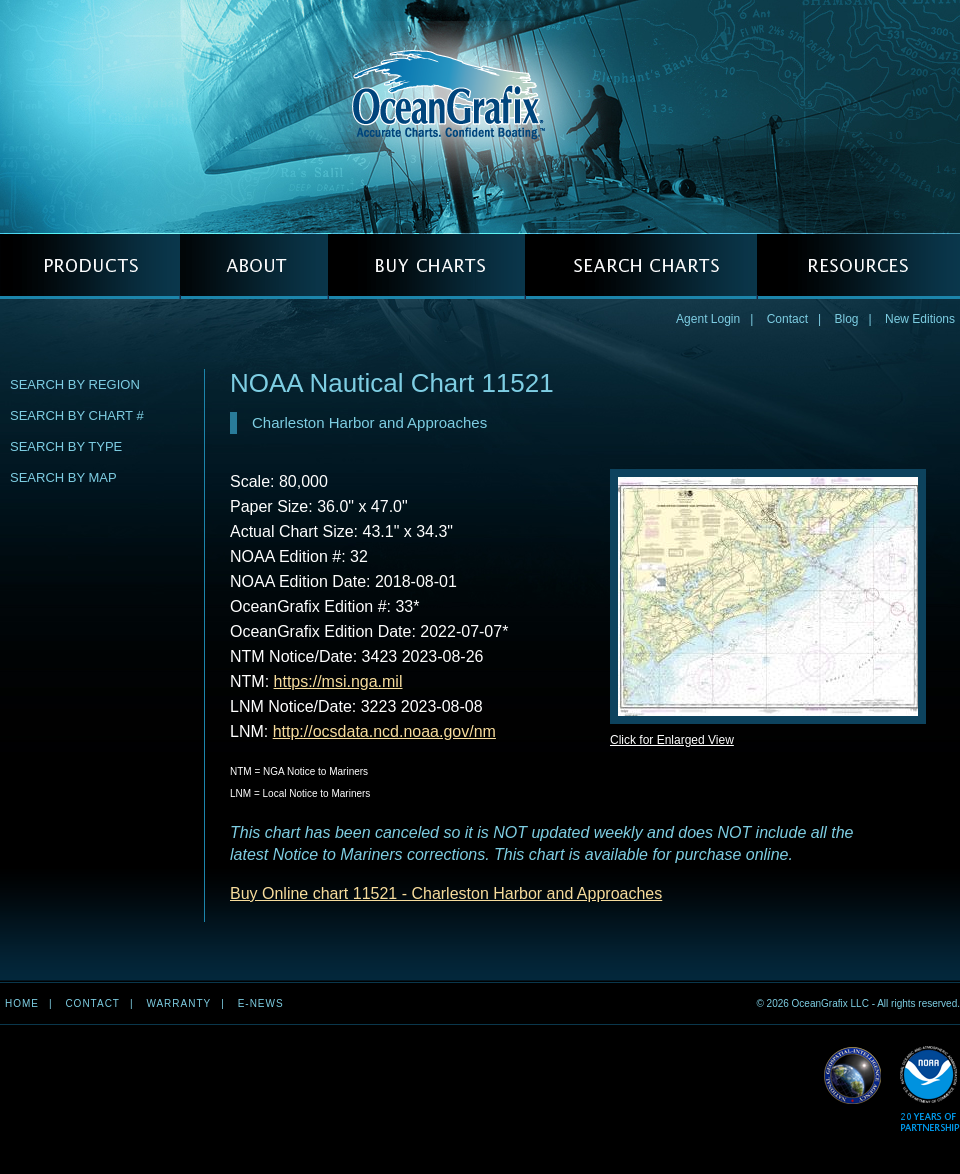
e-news (261, 1003)
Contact (787, 319)
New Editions (920, 319)
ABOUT (254, 266)
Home (22, 1003)
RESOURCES (858, 266)
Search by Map (63, 477)
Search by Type (66, 446)
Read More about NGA (853, 1076)
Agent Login (708, 319)
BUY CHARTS (426, 266)
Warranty (178, 1003)
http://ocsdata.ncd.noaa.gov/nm (384, 731)
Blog (846, 319)
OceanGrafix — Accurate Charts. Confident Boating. (480, 116)
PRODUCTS (90, 266)
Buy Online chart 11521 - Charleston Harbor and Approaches (446, 893)
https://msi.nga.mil (338, 681)
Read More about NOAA (929, 1089)
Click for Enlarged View (672, 740)
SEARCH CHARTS (641, 266)
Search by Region (75, 384)
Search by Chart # (77, 415)
